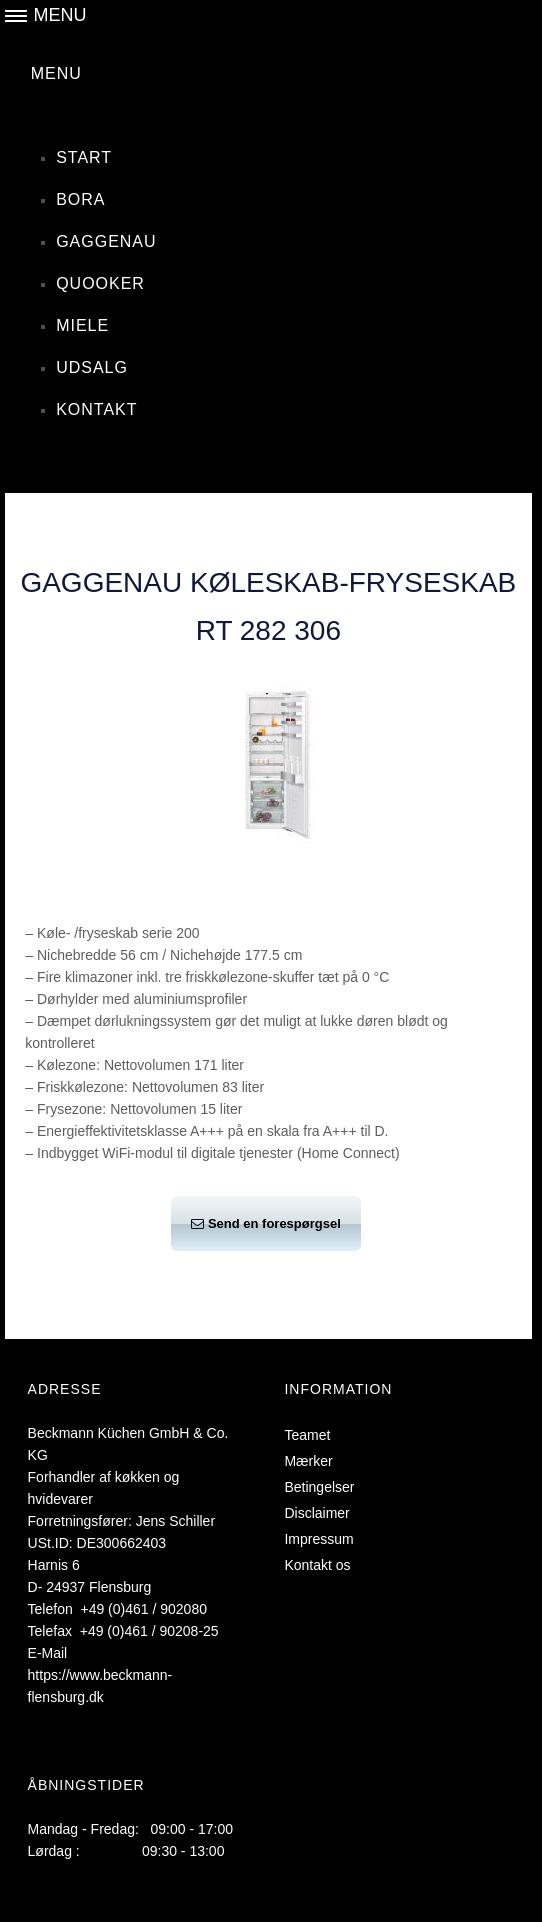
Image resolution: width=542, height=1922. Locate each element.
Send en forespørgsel (266, 1223)
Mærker (308, 1461)
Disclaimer (316, 1513)
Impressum (318, 1539)
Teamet (307, 1435)
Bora (80, 199)
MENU (56, 73)
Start (84, 157)
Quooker (100, 283)
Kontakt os (317, 1565)
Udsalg (92, 367)
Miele (82, 325)
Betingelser (319, 1487)
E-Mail (48, 1653)
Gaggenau (106, 241)
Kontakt (96, 409)
